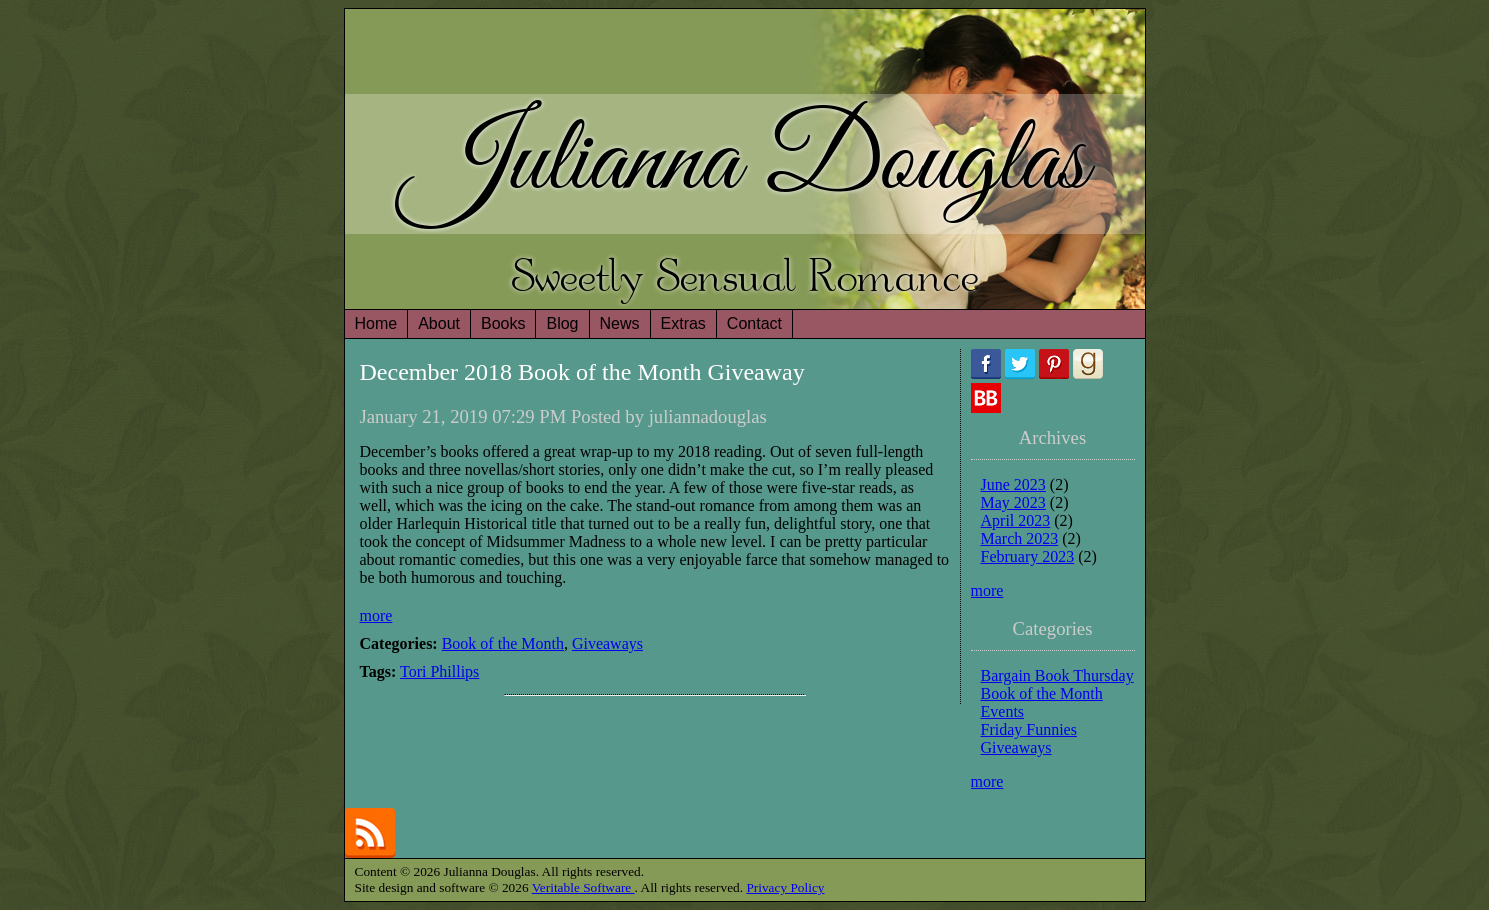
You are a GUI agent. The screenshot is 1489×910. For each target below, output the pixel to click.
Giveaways (607, 643)
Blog (562, 323)
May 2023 (1013, 502)
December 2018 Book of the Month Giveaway (582, 372)
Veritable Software (583, 887)
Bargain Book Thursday (1057, 675)
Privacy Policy (785, 887)
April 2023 (1016, 520)
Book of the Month (503, 643)
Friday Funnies (1029, 729)
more (376, 615)
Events (1003, 711)
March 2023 (1020, 538)
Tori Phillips (439, 671)
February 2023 (1028, 556)
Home (376, 323)
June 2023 (1013, 484)
